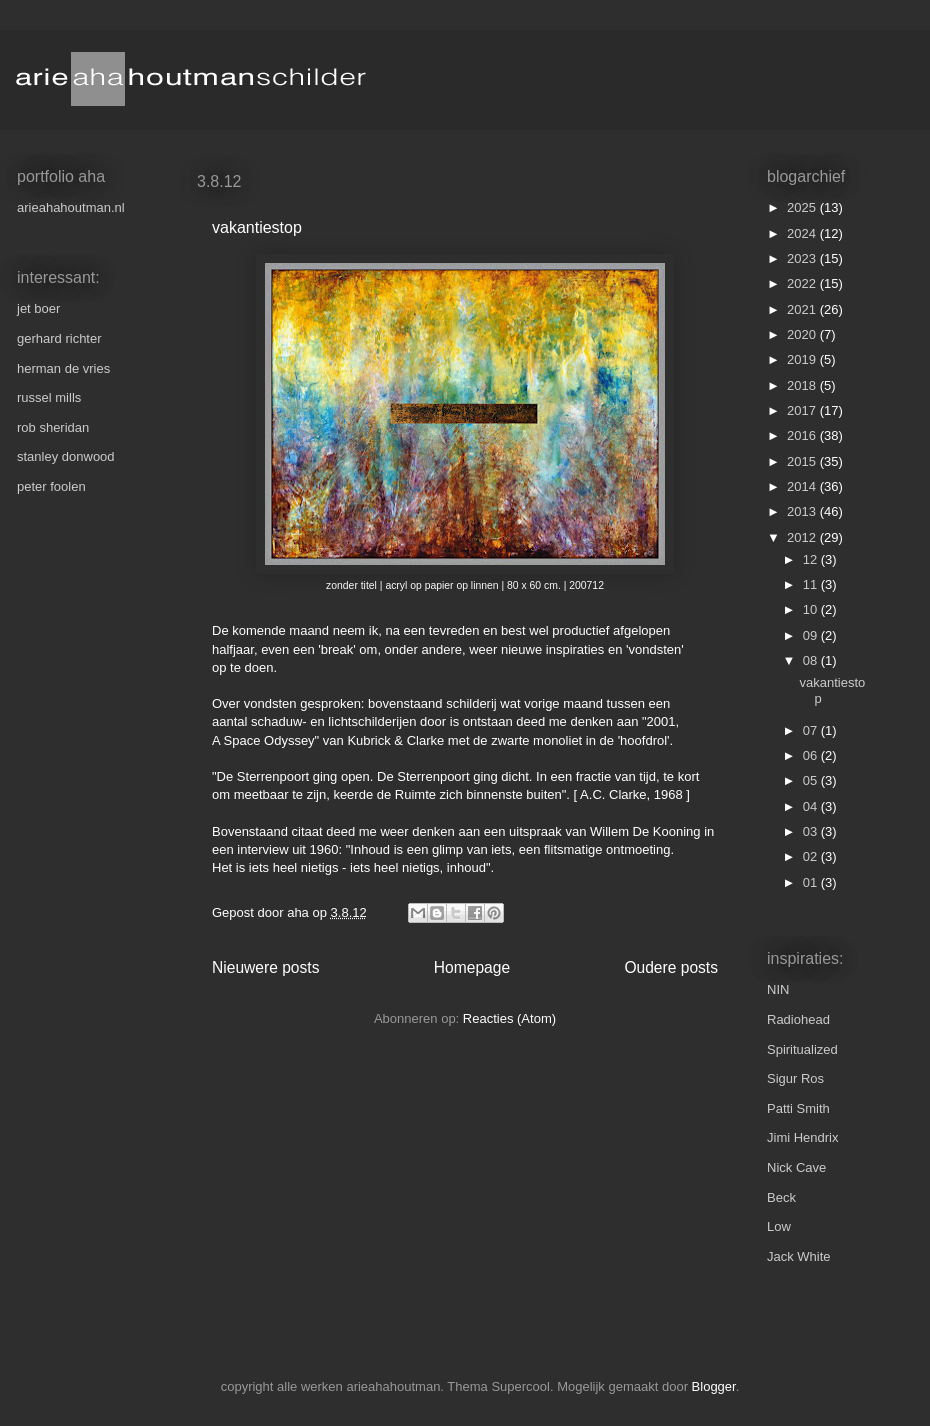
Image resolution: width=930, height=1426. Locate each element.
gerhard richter (59, 338)
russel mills (49, 397)
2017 (803, 410)
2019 (803, 359)
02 (812, 856)
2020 (803, 334)
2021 (803, 309)
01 (812, 882)
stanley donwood (66, 456)
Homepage (472, 967)
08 (812, 660)
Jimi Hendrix (803, 1137)
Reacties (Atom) (509, 1018)
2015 (803, 461)
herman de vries (63, 368)
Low (779, 1226)
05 (812, 780)
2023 (803, 258)
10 (812, 609)
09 (812, 635)
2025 (803, 207)
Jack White (799, 1256)
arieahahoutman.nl (71, 207)
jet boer (38, 308)
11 (812, 584)
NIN (778, 989)
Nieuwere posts (265, 967)
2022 (803, 283)
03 (812, 831)
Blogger (714, 1386)
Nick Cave (796, 1167)
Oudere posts (671, 967)
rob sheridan (53, 427)
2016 (803, 435)
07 (812, 730)
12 (812, 559)
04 (812, 806)
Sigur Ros (795, 1078)
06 (812, 755)
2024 (803, 233)
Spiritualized (802, 1049)
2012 (803, 537)
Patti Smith (798, 1108)
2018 (803, 385)
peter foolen (51, 486)
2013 (803, 511)
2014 (803, 486)
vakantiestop (257, 227)
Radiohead (798, 1019)
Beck (781, 1197)
